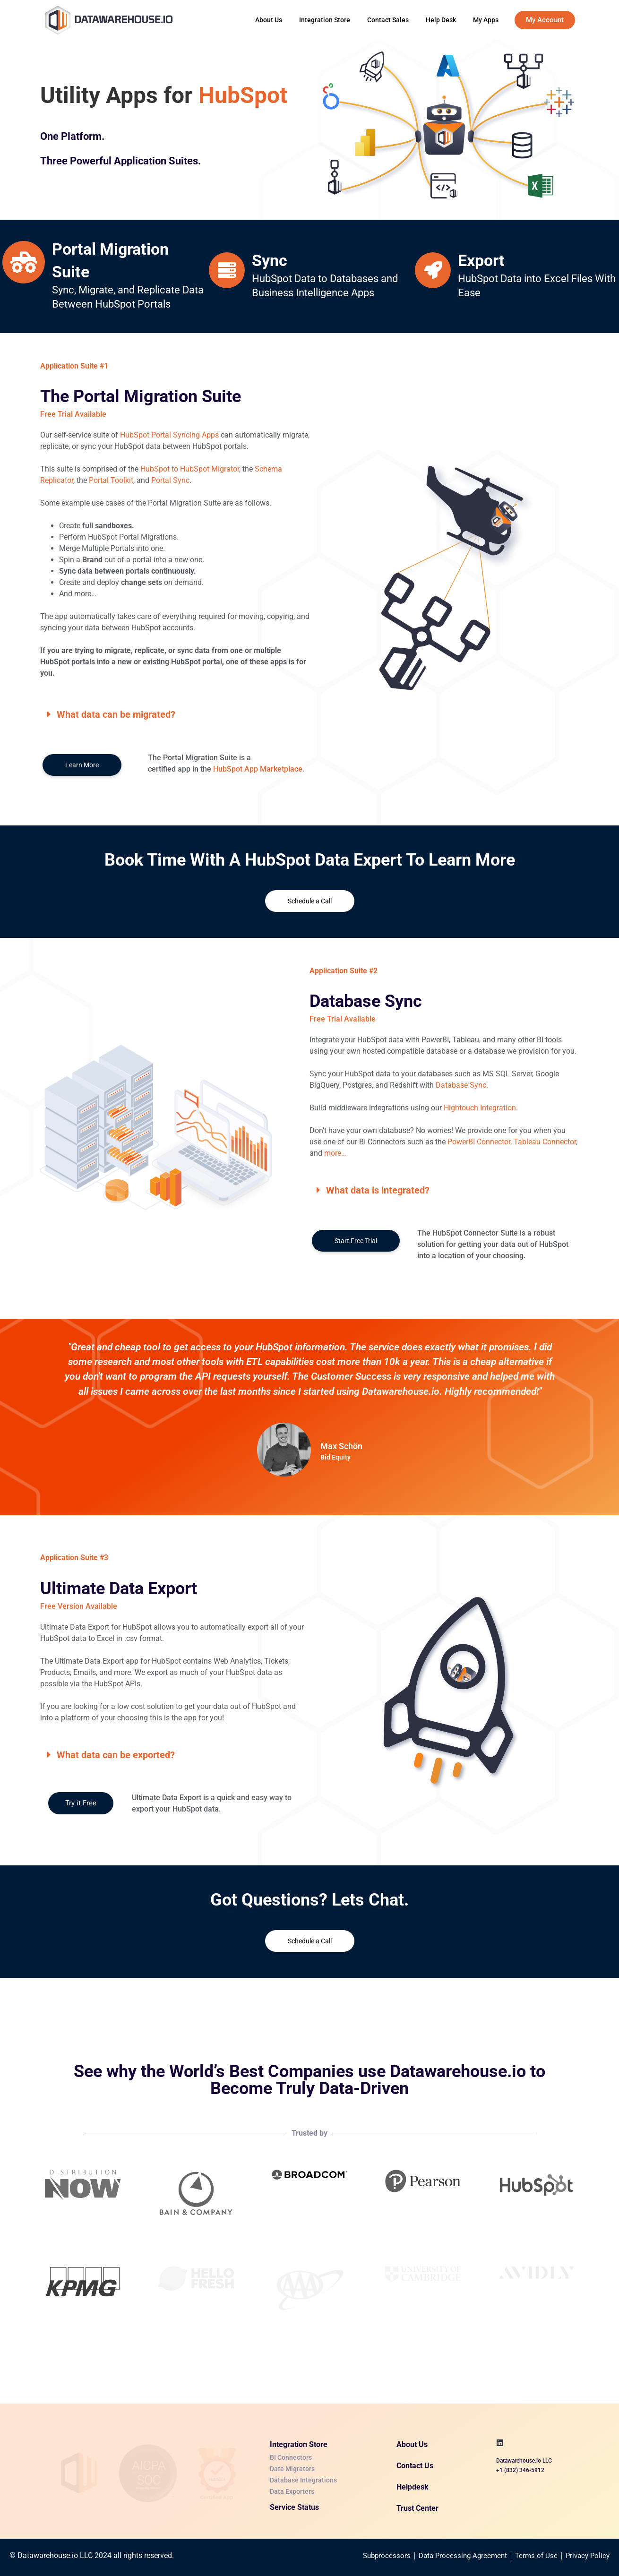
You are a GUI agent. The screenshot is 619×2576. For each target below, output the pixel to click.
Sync (269, 260)
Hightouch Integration (480, 1107)
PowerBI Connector (478, 1141)
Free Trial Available (343, 1018)
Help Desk (441, 20)
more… (335, 1153)
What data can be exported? (116, 1754)
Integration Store (324, 20)
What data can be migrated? (116, 714)
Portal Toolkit (111, 480)
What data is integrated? (378, 1190)
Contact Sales (388, 20)
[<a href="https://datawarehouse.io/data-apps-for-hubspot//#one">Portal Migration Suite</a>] (23, 262)
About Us (268, 20)
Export (481, 260)
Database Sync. (462, 1085)
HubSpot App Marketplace (257, 768)
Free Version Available (78, 1606)
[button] (175, 714)
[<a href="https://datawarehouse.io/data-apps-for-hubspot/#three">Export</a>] (433, 270)
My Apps (486, 20)
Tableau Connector (545, 1141)
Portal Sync (170, 480)
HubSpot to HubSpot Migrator (189, 468)
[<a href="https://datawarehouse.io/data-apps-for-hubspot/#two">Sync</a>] (227, 270)
